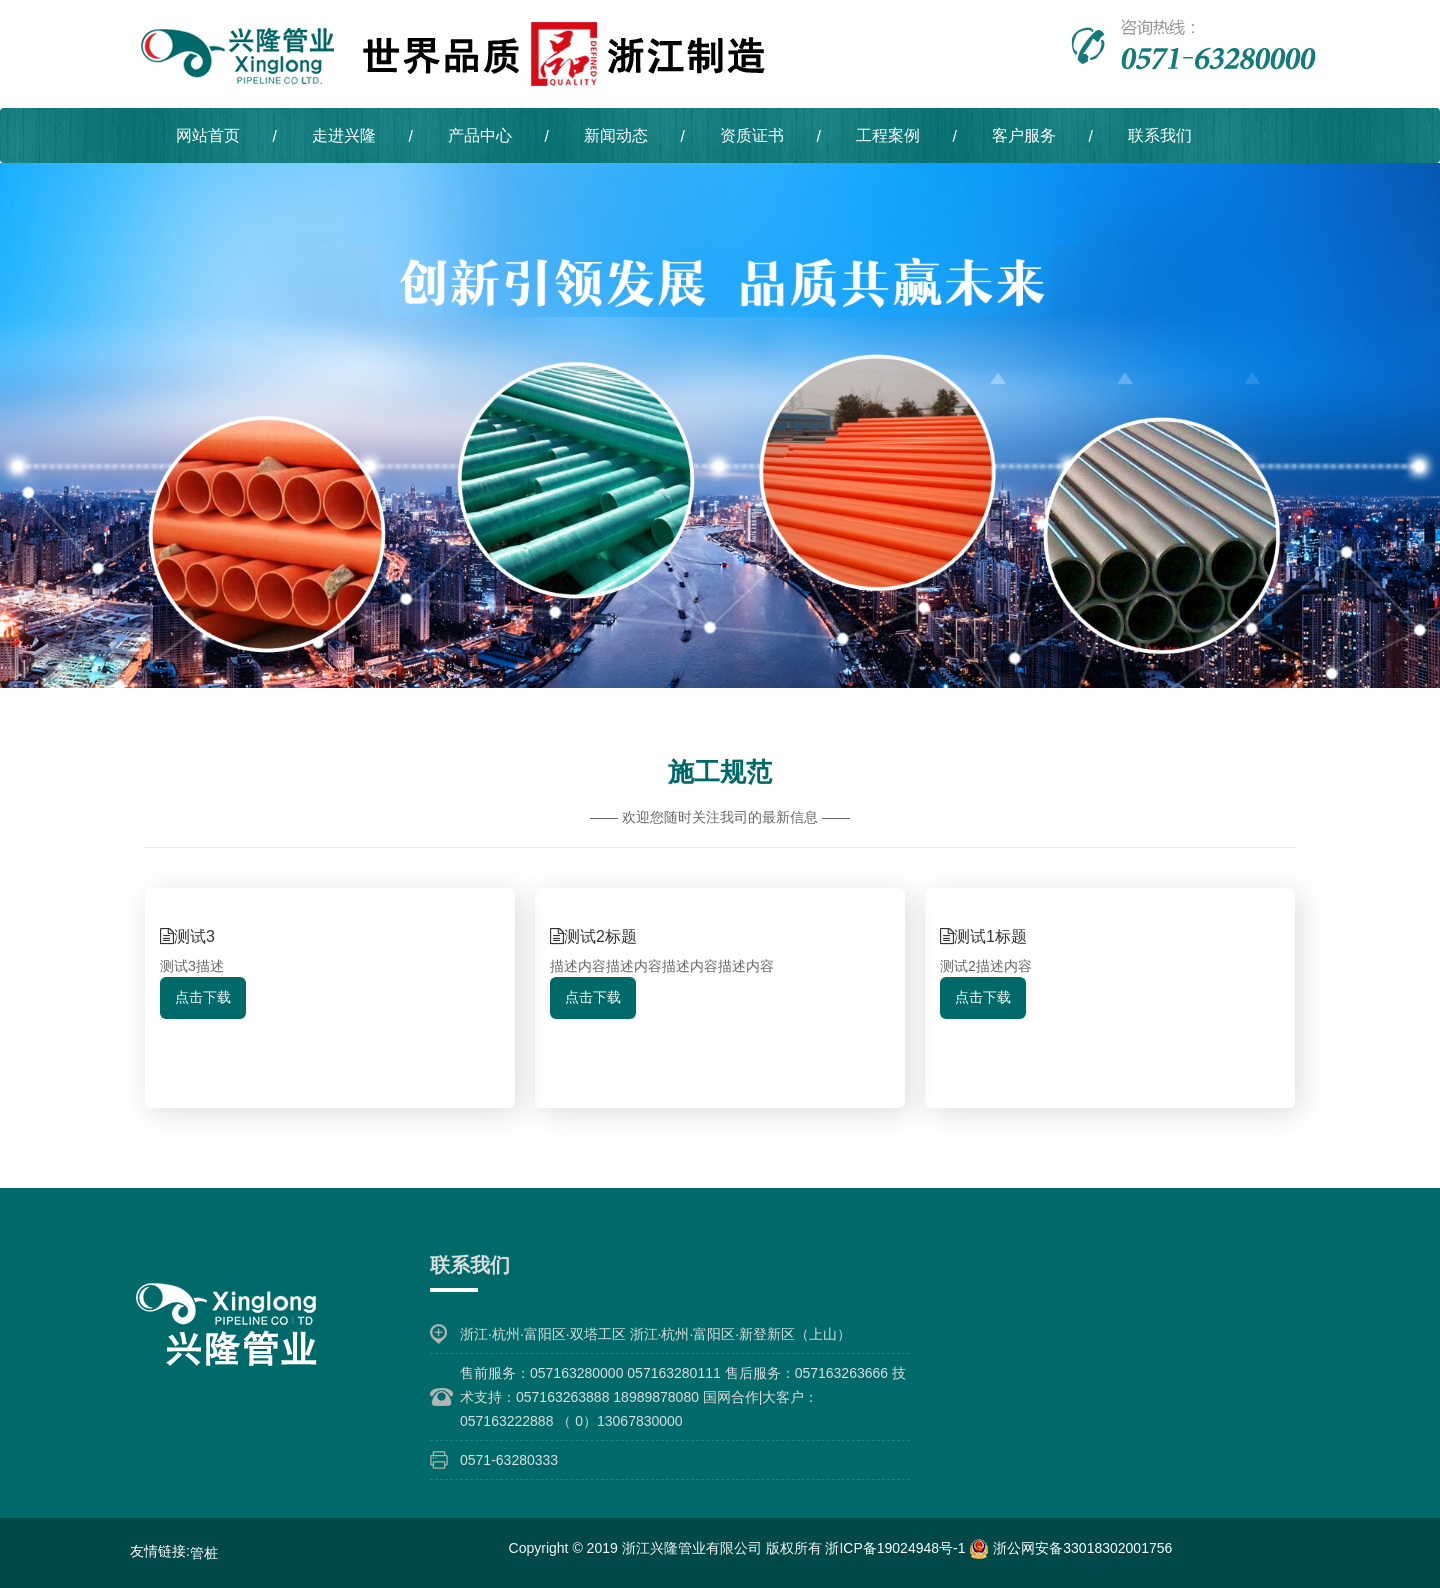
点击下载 (203, 997)
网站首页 (208, 135)
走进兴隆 (344, 135)
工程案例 (888, 135)
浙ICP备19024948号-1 (897, 1548)
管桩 (204, 1553)
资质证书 (752, 135)
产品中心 (480, 135)
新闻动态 (616, 135)
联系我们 (1160, 135)
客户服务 (1024, 135)
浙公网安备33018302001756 (1070, 1548)
